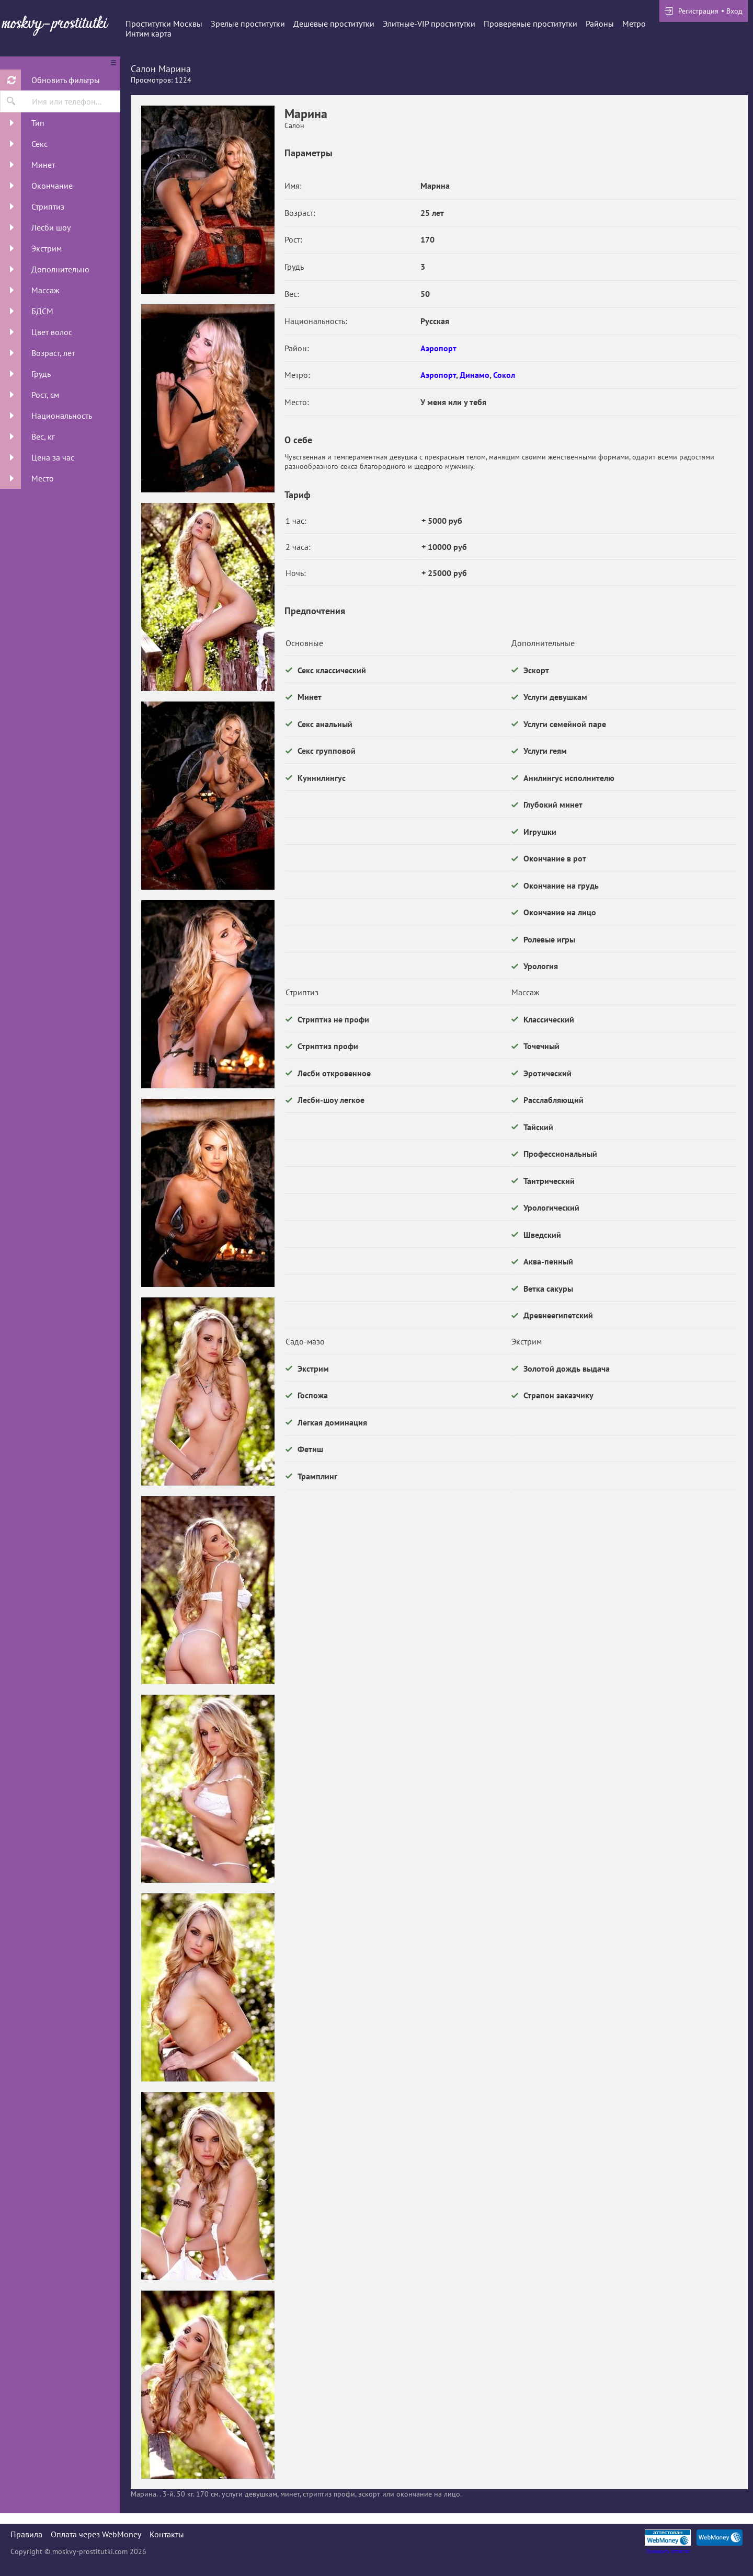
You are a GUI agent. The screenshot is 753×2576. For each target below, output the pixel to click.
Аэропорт (438, 348)
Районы (600, 23)
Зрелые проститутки (248, 23)
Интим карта (149, 33)
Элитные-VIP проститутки (429, 23)
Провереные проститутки (530, 23)
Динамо (474, 375)
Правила (26, 2534)
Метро (634, 23)
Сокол (504, 375)
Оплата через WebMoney (96, 2534)
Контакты (167, 2534)
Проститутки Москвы (164, 23)
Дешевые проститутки (333, 23)
